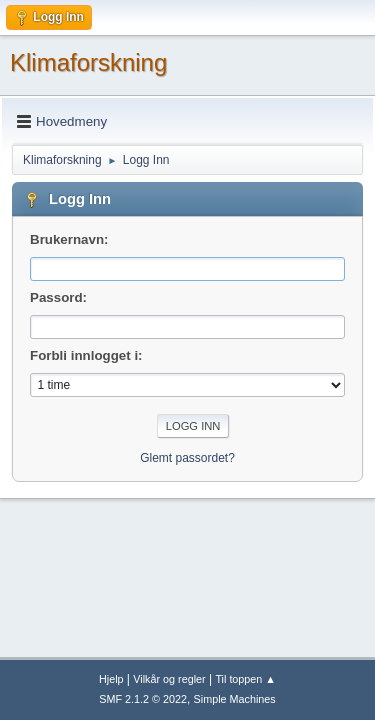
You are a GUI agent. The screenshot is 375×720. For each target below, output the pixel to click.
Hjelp (111, 679)
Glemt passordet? (187, 458)
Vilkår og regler (169, 679)
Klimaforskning (88, 62)
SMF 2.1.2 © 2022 (143, 699)
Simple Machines (235, 699)
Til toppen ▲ (245, 679)
